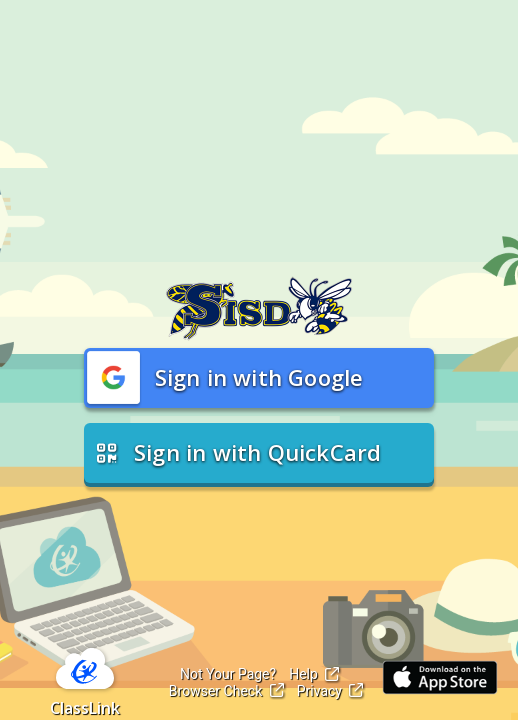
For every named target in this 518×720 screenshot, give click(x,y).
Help (314, 674)
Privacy (330, 691)
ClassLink (85, 708)
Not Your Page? (228, 674)
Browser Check (226, 691)
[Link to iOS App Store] (440, 677)
